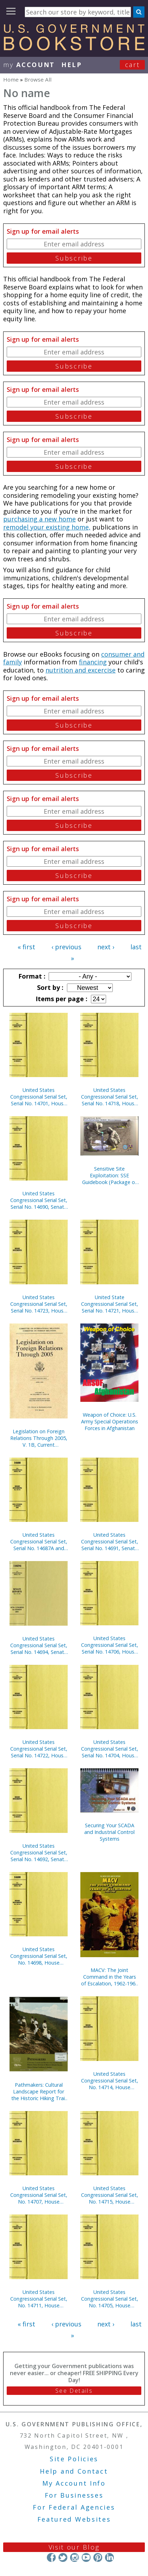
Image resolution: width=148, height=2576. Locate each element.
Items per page (61, 998)
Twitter (62, 2557)
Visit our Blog (74, 2547)
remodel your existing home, (47, 527)
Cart (132, 64)
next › (105, 947)
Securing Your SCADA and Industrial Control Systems (109, 1832)
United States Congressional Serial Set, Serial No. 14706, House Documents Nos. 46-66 (109, 1645)
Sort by (49, 987)
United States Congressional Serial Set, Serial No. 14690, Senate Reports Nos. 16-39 (38, 1200)
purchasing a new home (39, 519)
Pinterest (97, 2557)
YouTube (86, 2557)
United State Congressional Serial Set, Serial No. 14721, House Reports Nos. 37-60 (109, 1304)
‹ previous (66, 947)
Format (31, 976)
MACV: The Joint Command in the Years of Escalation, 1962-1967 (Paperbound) (109, 1977)
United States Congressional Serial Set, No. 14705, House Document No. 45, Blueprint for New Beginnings (109, 2299)
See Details (74, 2391)
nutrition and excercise (80, 670)
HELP (71, 64)
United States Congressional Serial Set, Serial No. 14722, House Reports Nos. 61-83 (38, 1749)
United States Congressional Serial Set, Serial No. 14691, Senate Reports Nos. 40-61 (109, 1541)
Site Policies (74, 2459)
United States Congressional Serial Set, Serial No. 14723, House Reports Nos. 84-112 (38, 1304)
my (29, 64)
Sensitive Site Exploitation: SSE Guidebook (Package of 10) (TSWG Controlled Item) (109, 1175)
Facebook (51, 2557)
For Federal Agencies (74, 2507)
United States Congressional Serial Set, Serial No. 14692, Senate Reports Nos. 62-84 (38, 1852)
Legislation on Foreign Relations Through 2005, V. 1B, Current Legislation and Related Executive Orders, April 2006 (38, 1438)
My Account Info (74, 2483)
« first (26, 947)
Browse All (37, 79)
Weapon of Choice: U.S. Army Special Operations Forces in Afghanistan (109, 1421)
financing (93, 662)
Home (11, 79)
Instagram (74, 2557)
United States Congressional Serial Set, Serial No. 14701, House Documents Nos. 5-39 (38, 1097)
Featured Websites (74, 2519)
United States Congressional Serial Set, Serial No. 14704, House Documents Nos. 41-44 (109, 1749)
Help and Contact (74, 2471)
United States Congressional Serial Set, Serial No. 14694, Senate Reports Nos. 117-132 (38, 1645)
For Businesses (74, 2495)
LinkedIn (109, 2557)
